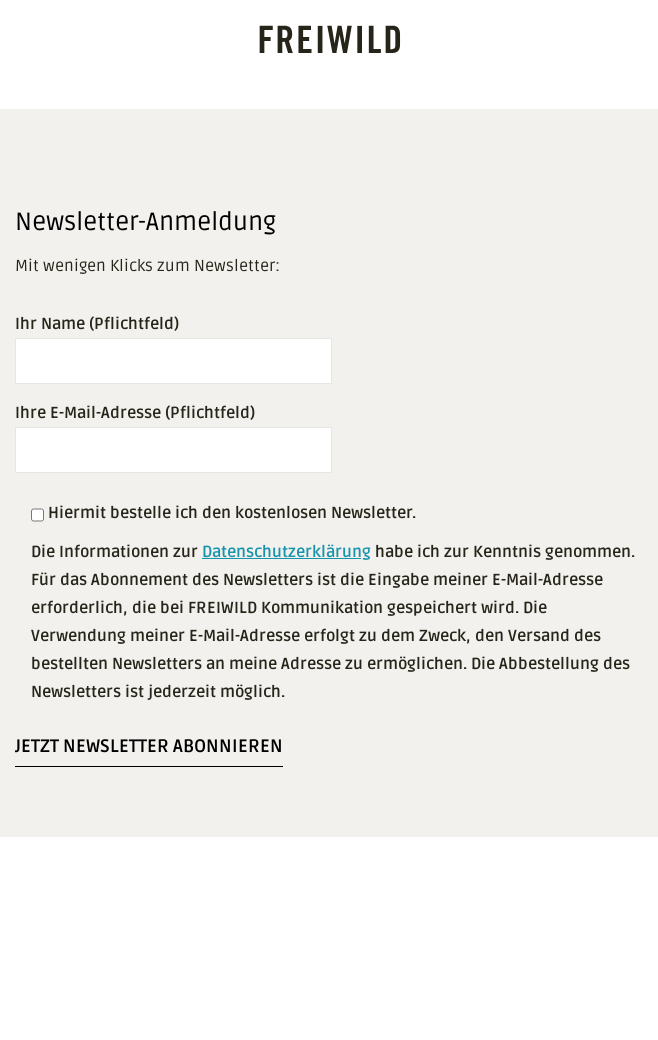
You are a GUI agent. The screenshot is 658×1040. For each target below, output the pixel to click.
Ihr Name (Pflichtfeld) (173, 342)
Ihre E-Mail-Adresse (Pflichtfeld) (173, 431)
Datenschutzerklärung (286, 552)
